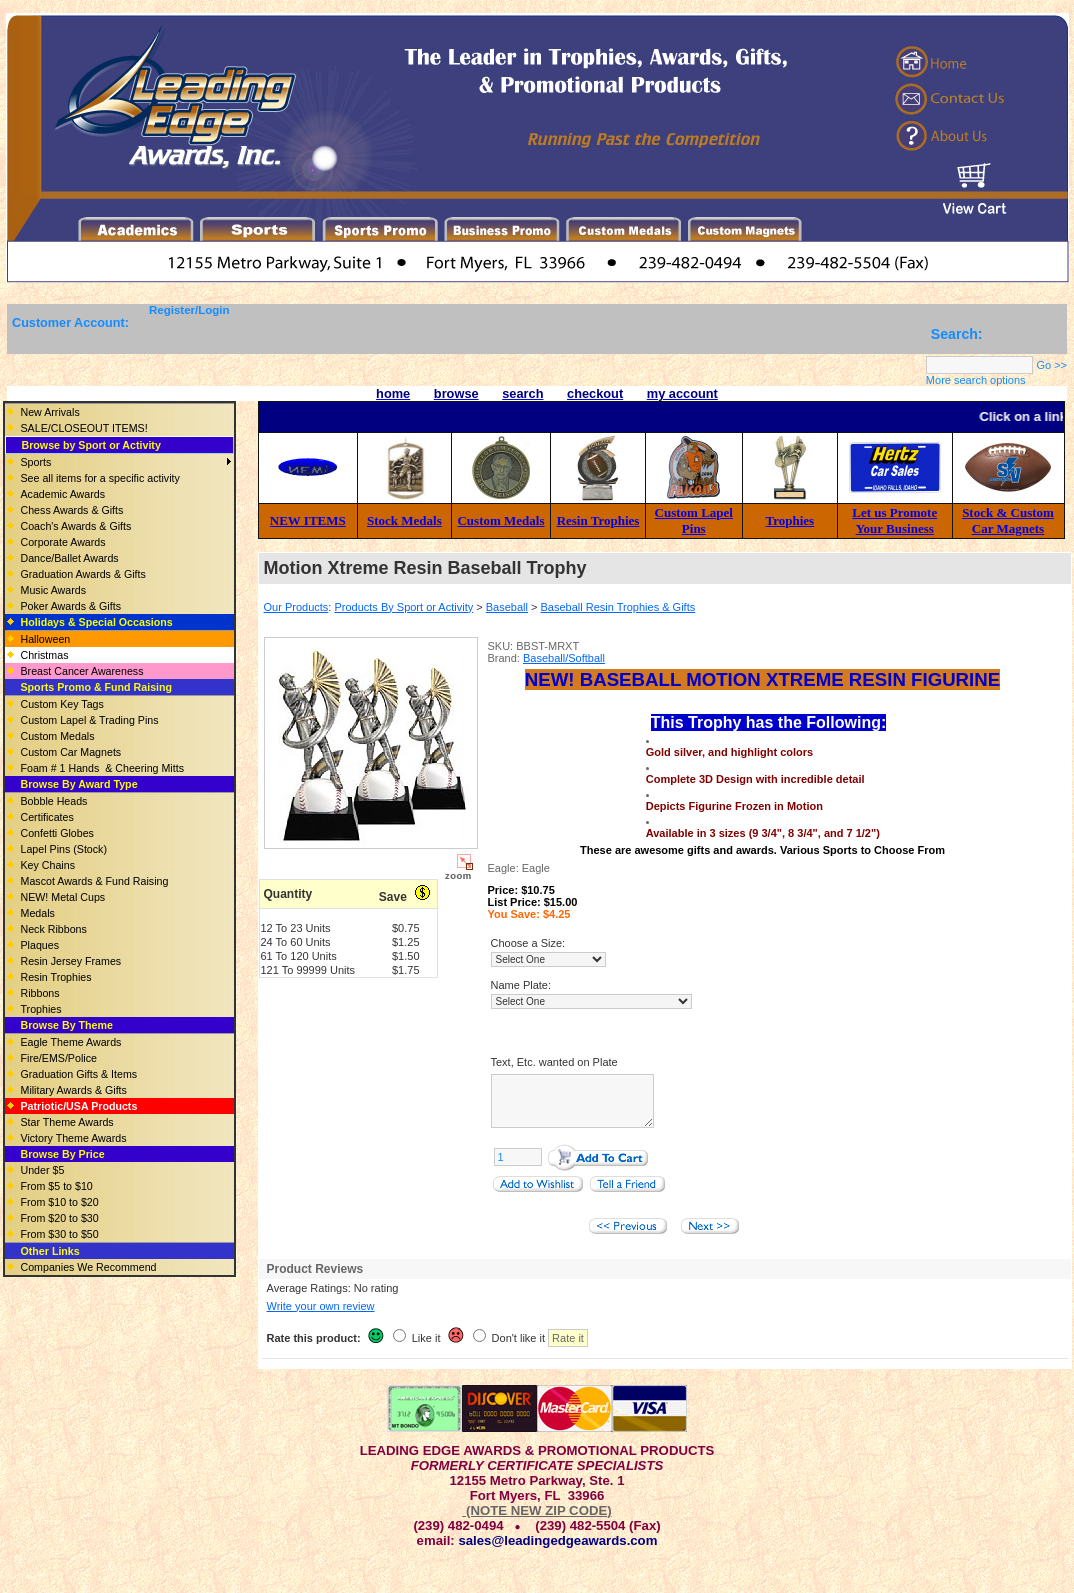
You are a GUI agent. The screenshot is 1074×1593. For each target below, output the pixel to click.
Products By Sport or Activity (403, 607)
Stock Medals (404, 520)
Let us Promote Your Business (894, 520)
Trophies (790, 520)
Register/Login (189, 310)
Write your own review (321, 1318)
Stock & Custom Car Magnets (1008, 520)
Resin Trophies (598, 520)
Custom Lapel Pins (694, 520)
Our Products (296, 607)
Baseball (507, 607)
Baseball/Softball (564, 658)
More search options (976, 380)
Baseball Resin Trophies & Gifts (618, 607)
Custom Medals (500, 520)
